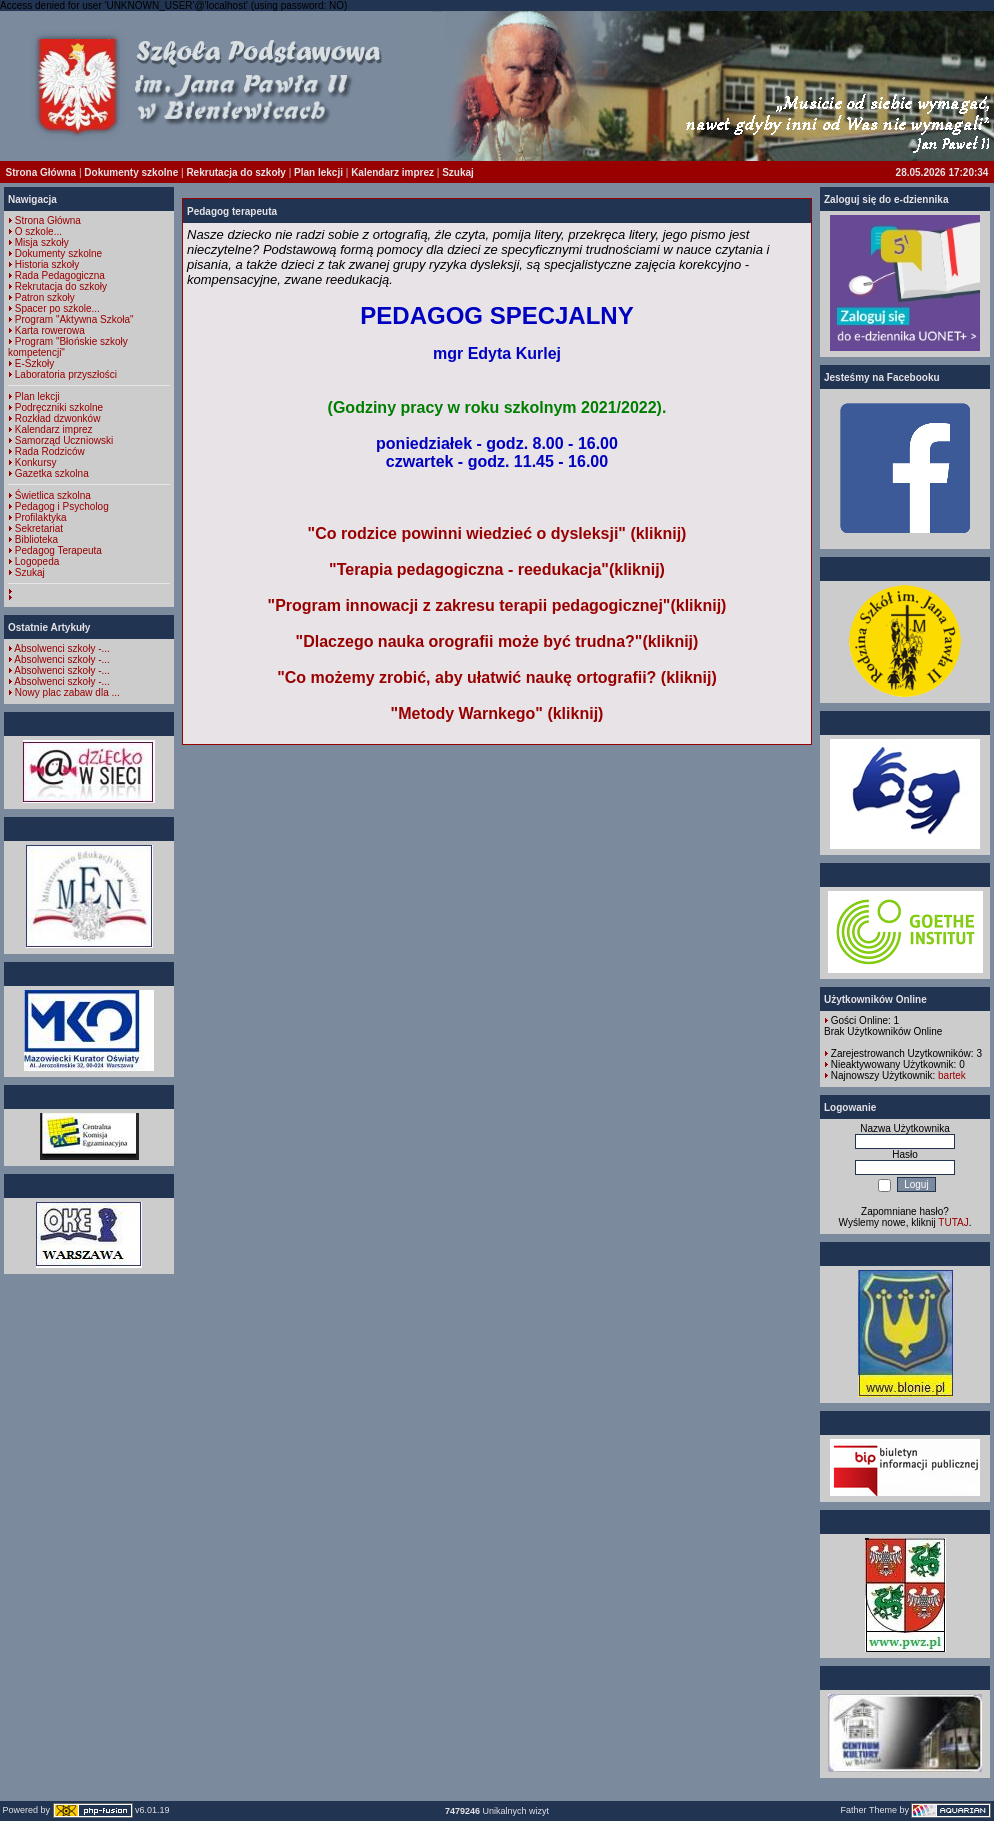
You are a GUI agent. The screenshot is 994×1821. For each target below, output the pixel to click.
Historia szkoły (47, 264)
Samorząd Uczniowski (64, 440)
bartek (952, 1075)
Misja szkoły (42, 242)
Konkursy (36, 462)
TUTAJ (953, 1222)
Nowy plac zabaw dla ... (67, 692)
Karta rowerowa (50, 330)
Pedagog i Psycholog (62, 506)
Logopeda (37, 561)
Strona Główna (41, 172)
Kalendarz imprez (392, 172)
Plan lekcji (318, 172)
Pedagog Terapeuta (58, 550)
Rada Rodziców (50, 451)
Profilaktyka (41, 517)
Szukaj (458, 172)
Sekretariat (39, 528)
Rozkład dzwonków (58, 418)
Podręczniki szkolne (59, 407)
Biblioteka (36, 539)
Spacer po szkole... (57, 308)
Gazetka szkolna (52, 473)
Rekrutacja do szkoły (235, 172)
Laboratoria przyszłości (66, 374)
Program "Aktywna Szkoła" (74, 319)
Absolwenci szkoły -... (62, 648)
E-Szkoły (34, 363)
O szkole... (38, 231)
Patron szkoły (45, 297)
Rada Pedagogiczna (60, 275)
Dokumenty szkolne (131, 172)
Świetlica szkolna (53, 495)
